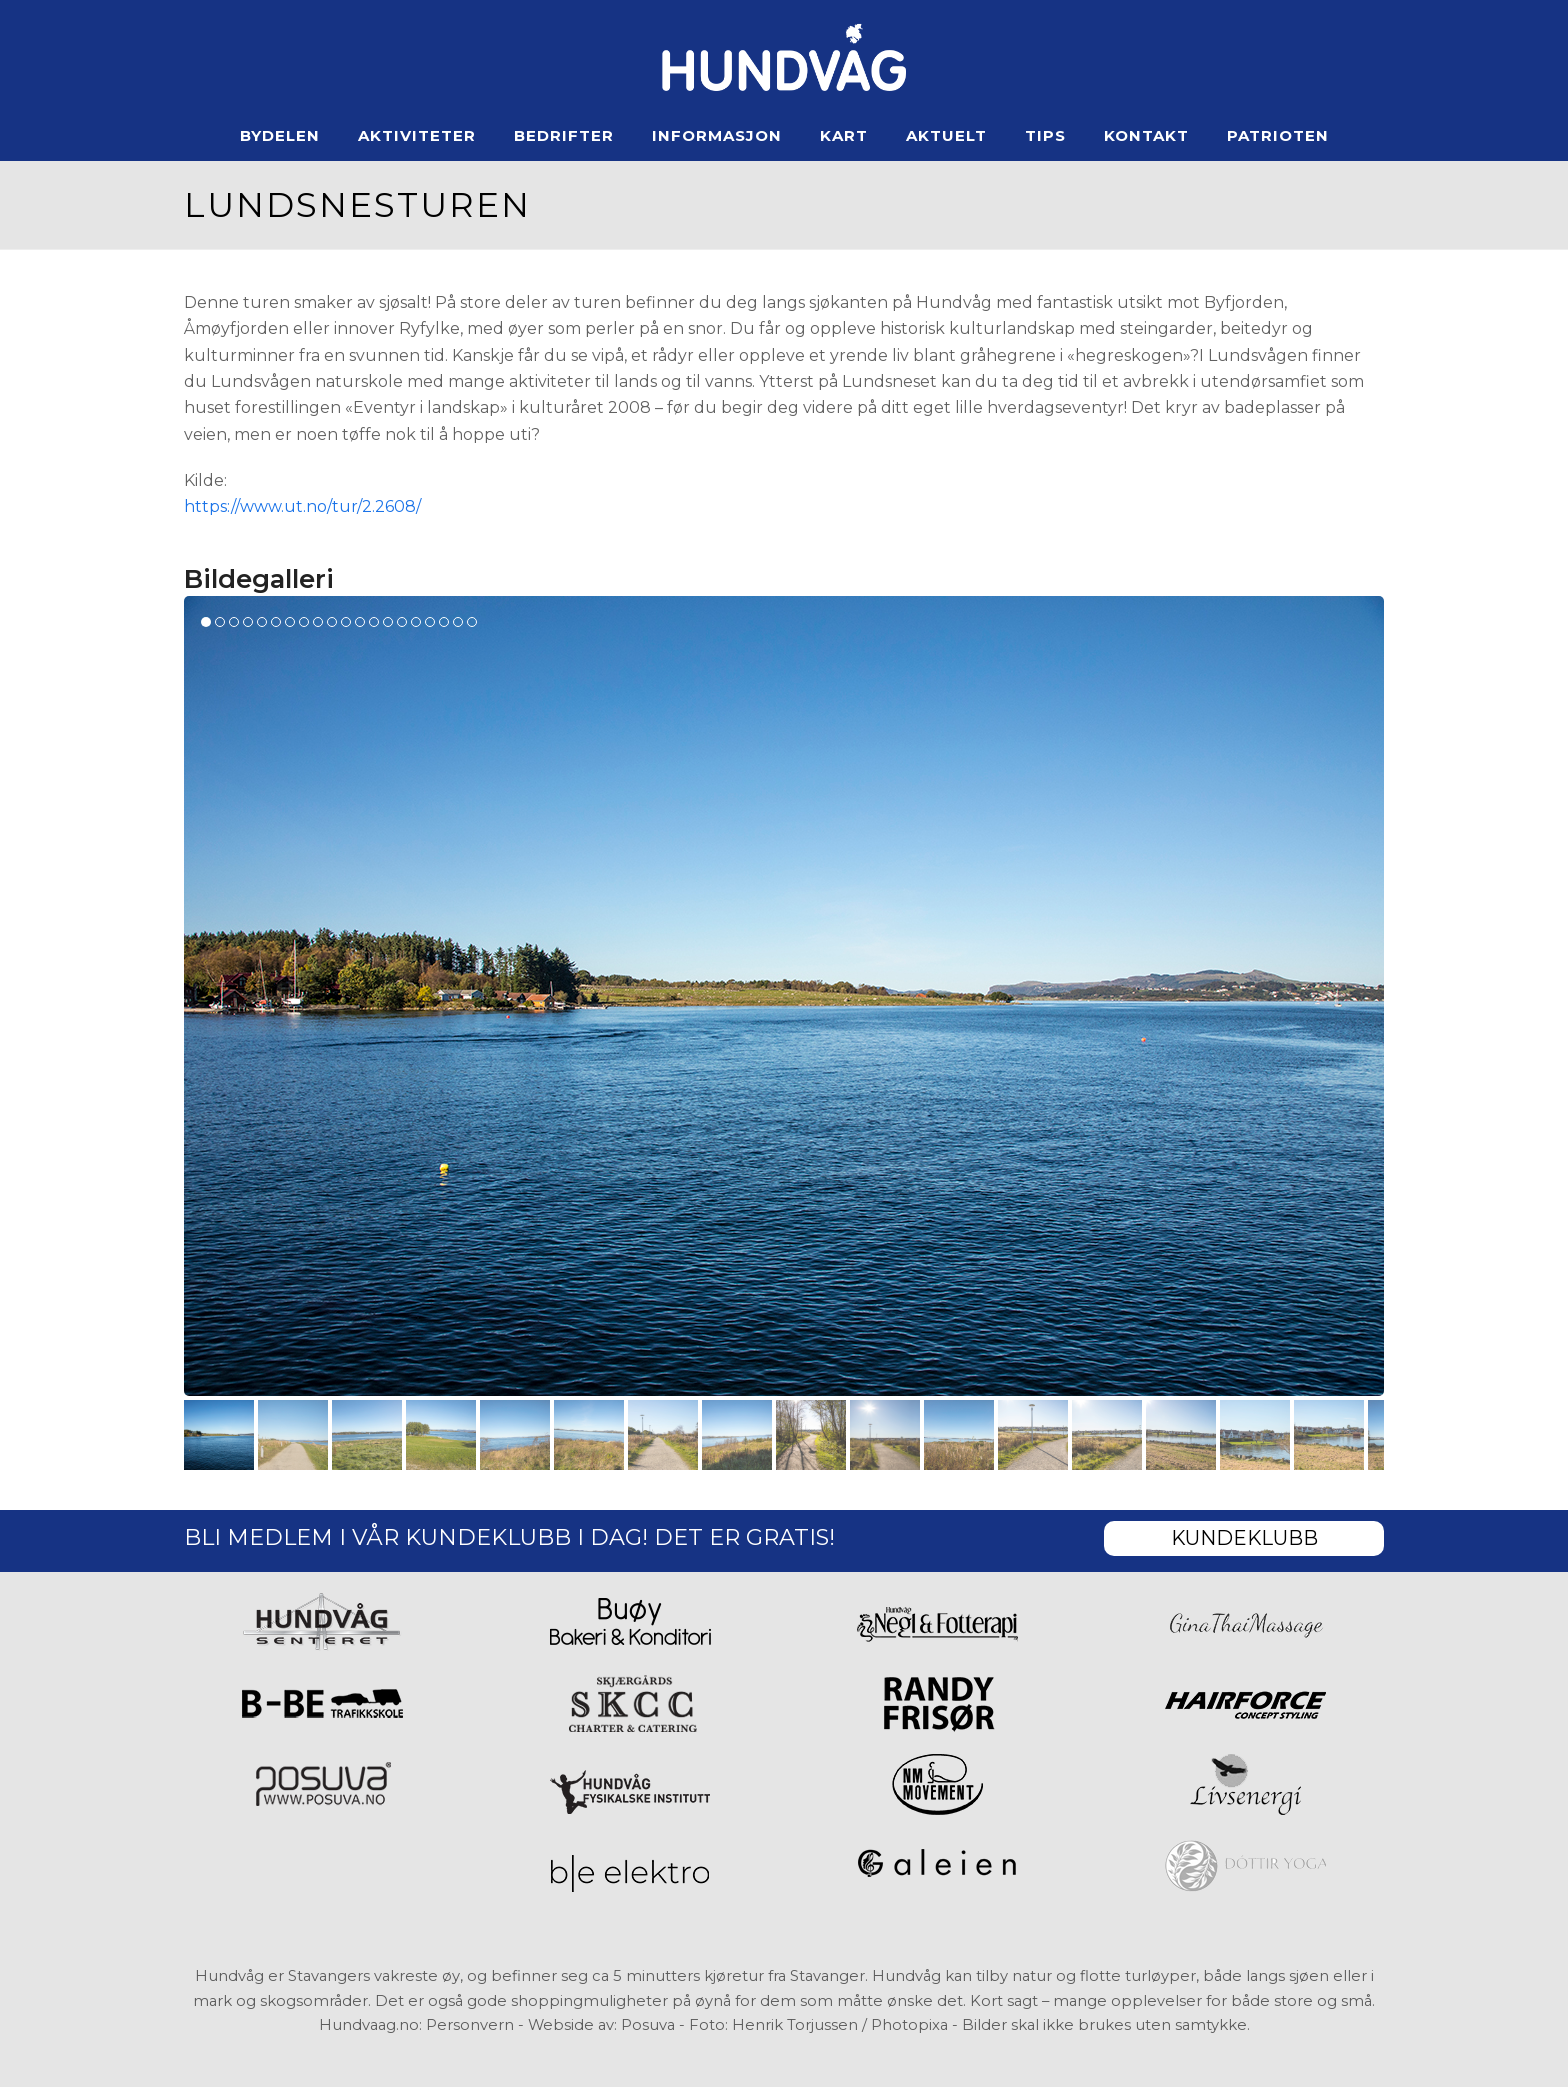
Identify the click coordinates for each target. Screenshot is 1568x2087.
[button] (219, 1435)
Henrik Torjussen (795, 2025)
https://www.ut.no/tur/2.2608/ (302, 506)
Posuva (648, 2025)
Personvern (470, 2025)
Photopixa (909, 2025)
